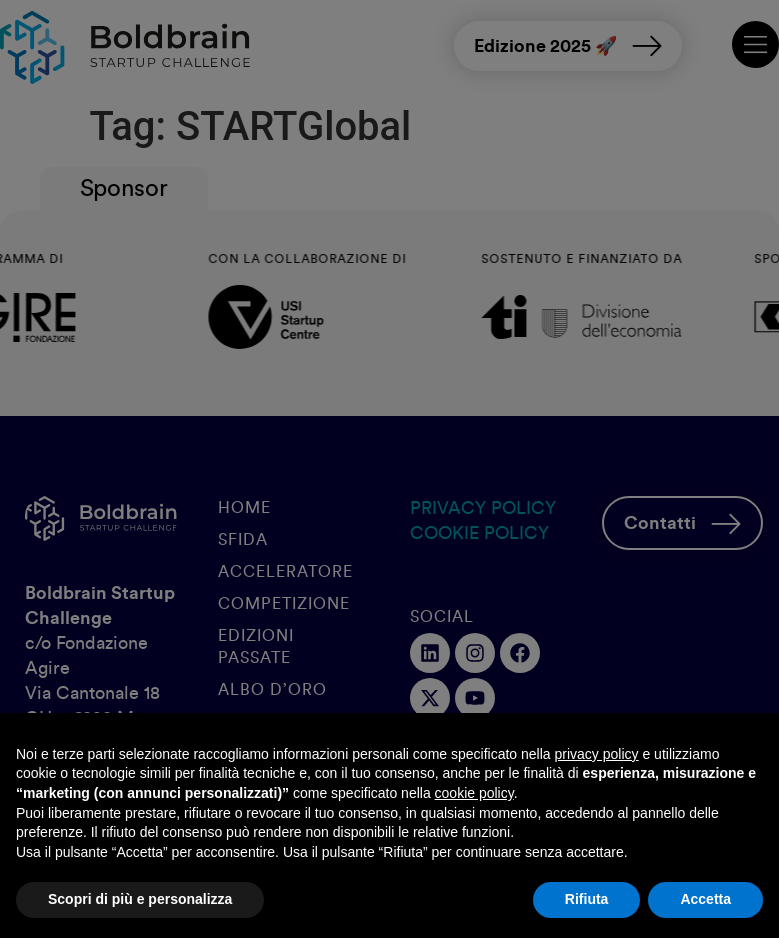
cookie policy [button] (474, 793)
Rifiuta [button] (587, 899)
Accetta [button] (705, 899)
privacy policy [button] (597, 754)
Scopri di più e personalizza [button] (140, 899)
